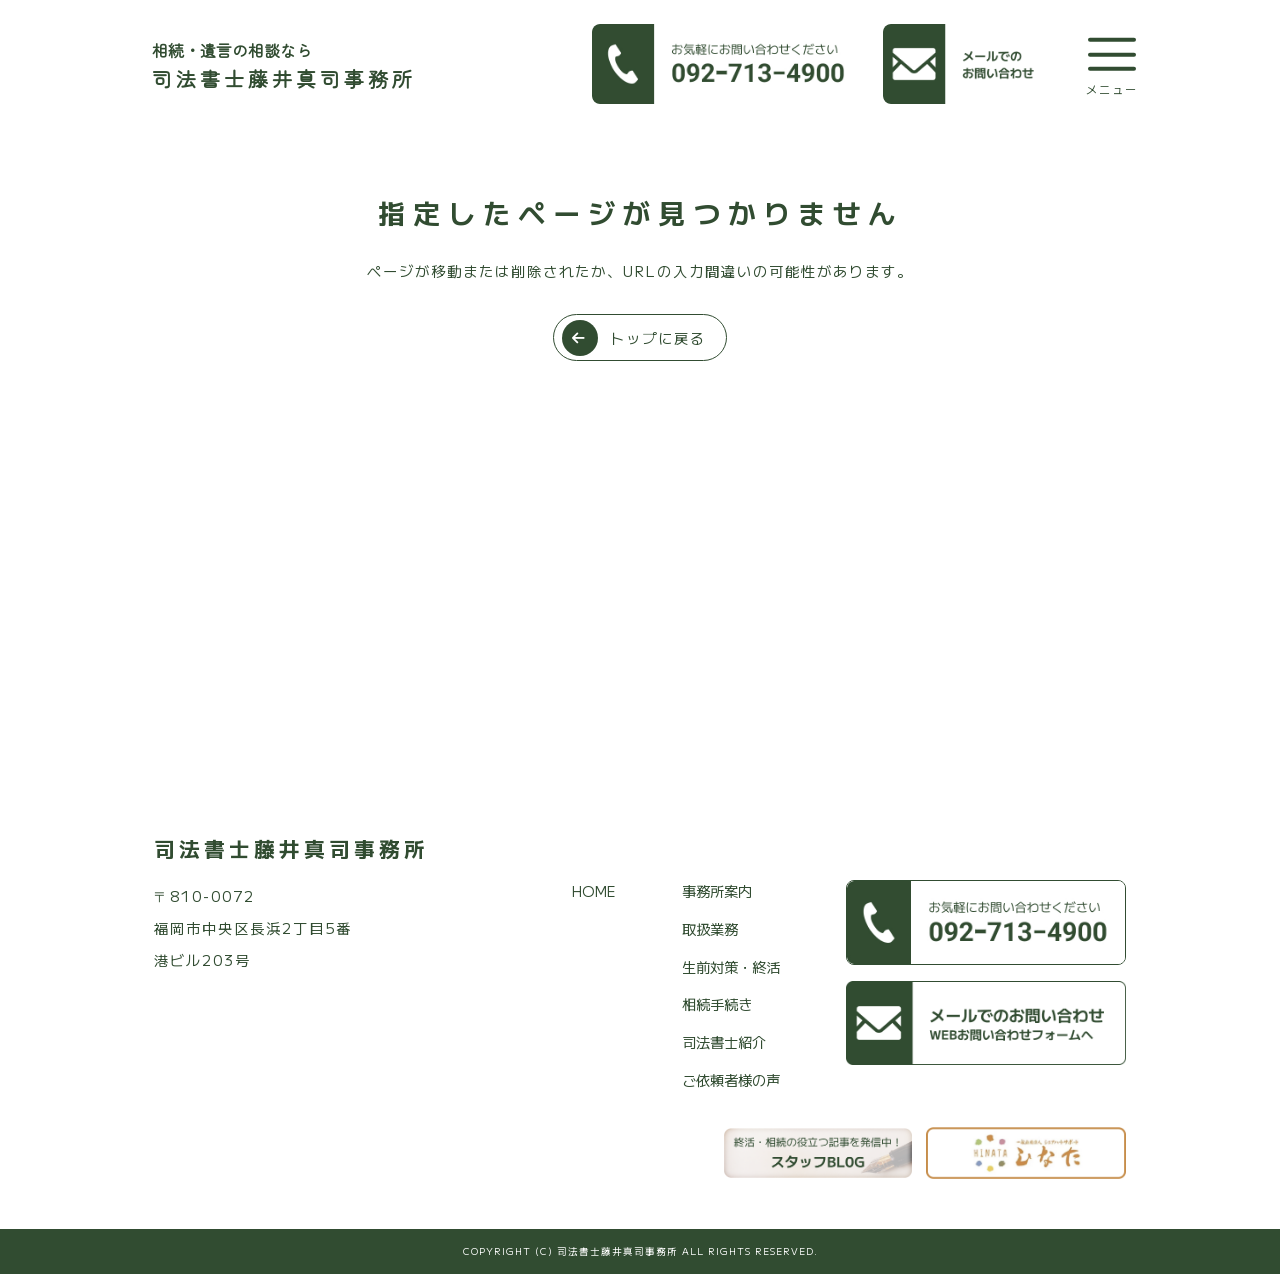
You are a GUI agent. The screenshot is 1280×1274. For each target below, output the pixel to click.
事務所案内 (717, 890)
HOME (594, 890)
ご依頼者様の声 (731, 1079)
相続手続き (717, 1003)
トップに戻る (634, 338)
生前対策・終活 (731, 966)
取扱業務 (710, 928)
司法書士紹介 (724, 1041)
